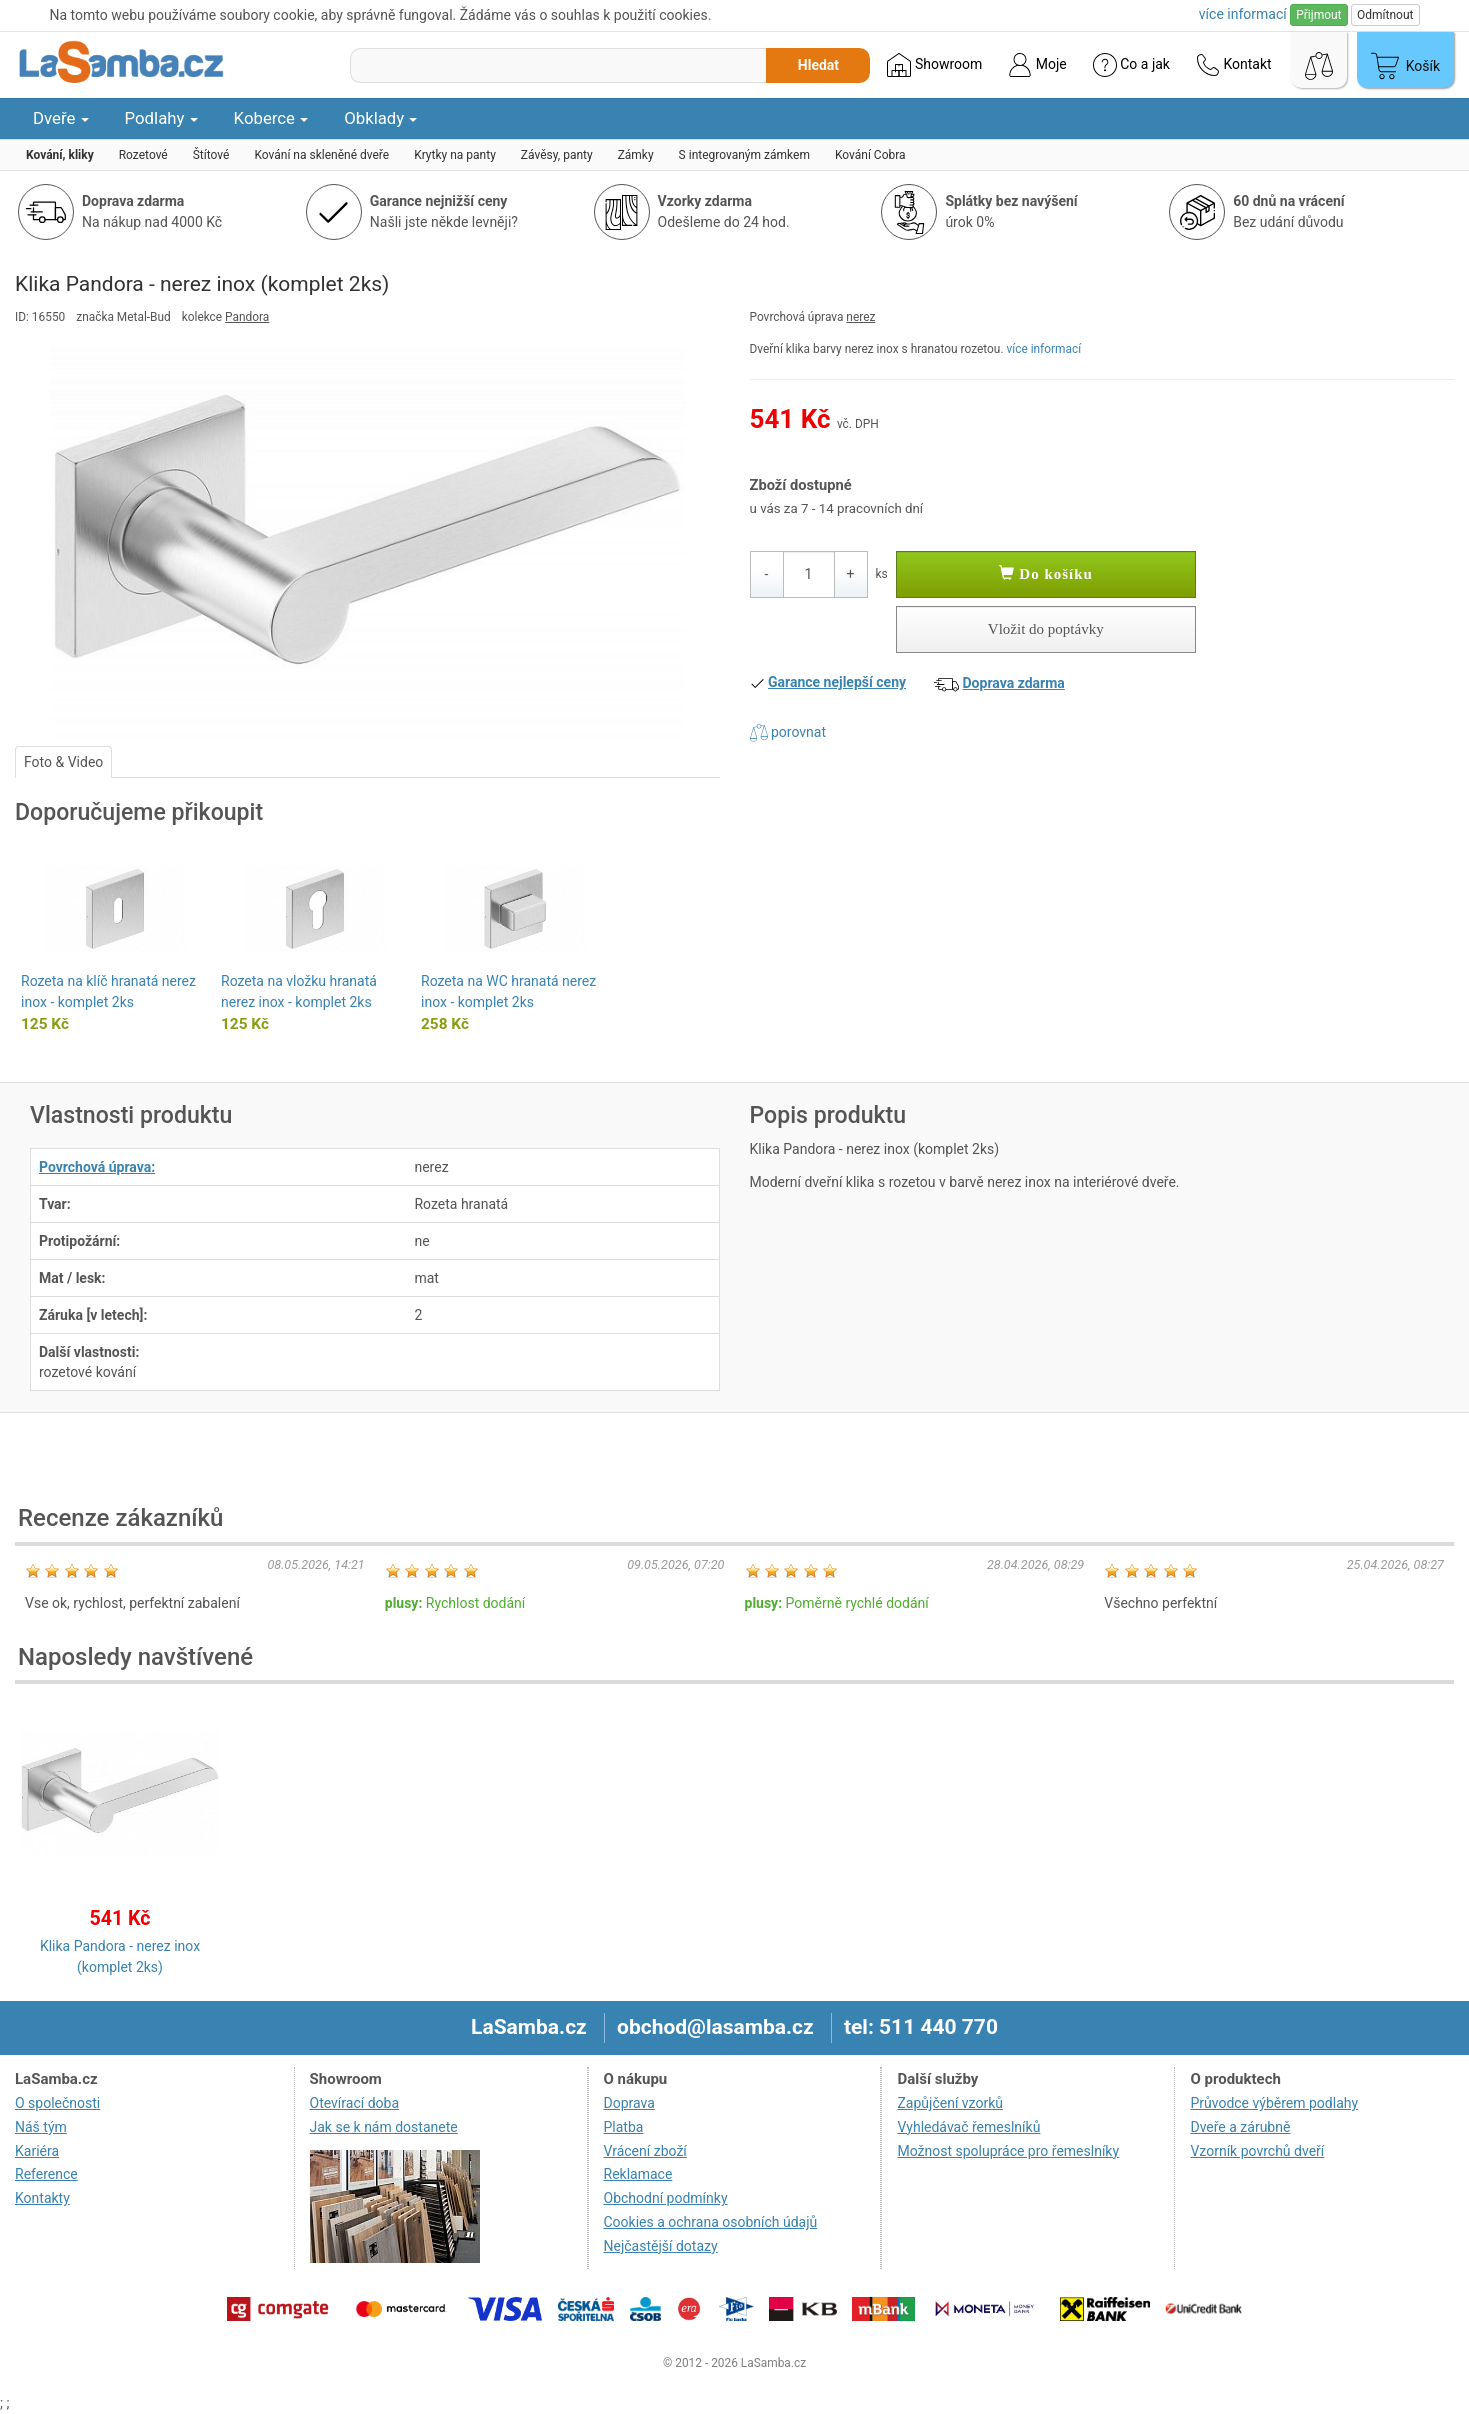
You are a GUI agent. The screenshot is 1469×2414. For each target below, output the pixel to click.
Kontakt (1234, 65)
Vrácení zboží (645, 2151)
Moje (1037, 65)
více (1243, 14)
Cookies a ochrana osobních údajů (711, 2222)
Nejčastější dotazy (661, 2246)
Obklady (380, 118)
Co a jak (1131, 65)
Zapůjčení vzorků (950, 2103)
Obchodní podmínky (666, 2198)
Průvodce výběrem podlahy (1274, 2103)
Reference (46, 2174)
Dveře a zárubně (1240, 2127)
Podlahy (161, 118)
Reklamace (638, 2174)
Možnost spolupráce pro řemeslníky (1008, 2151)
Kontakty (42, 2198)
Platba (624, 2127)
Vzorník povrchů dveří (1257, 2151)
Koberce (271, 118)
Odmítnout (1385, 15)
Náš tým (41, 2127)
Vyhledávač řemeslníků (968, 2127)
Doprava (629, 2103)
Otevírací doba (355, 2103)
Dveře (61, 118)
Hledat (818, 65)
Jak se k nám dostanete (384, 2127)
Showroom (934, 65)
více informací (1043, 349)
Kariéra (37, 2151)
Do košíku (1046, 574)
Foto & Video (63, 762)
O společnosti (57, 2103)
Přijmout (1318, 15)
